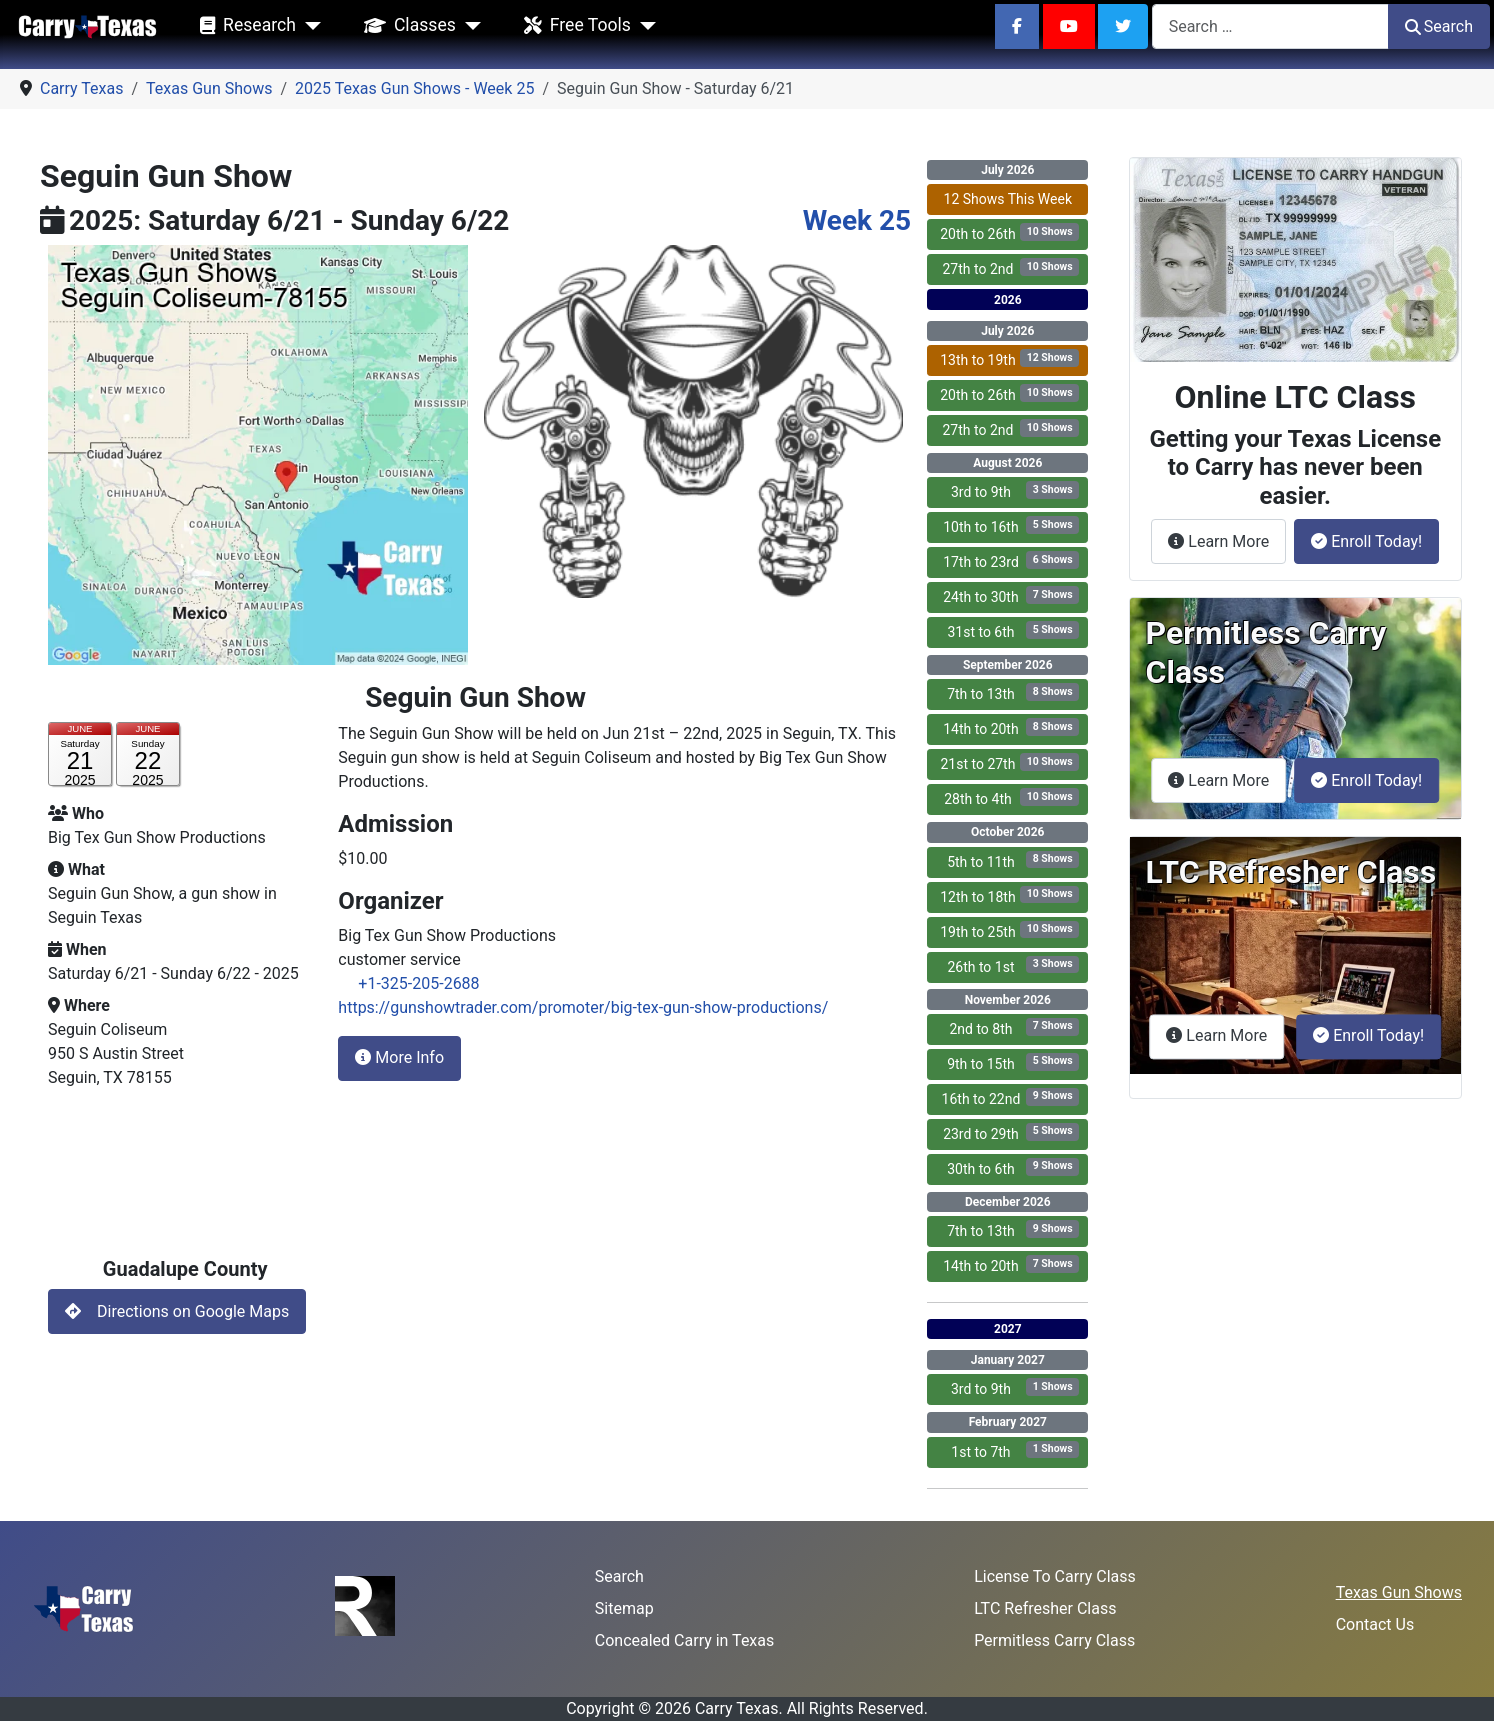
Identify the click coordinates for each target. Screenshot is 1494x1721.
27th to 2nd (1010, 267)
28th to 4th (1011, 797)
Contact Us (1375, 1624)
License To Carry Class (1055, 1576)
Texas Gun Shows (1399, 1592)
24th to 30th (1011, 595)
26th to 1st (1013, 965)
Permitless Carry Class (1054, 1640)
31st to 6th (1013, 630)
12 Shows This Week (1008, 199)
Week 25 (857, 220)
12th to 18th (1009, 895)
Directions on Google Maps (177, 1311)
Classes (406, 26)
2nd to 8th (1014, 1027)
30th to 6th (1013, 1167)
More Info (399, 1057)
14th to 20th (1011, 727)
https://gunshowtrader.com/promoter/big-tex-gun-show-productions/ (583, 1007)
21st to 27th (1009, 762)
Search (1439, 26)
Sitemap (624, 1608)
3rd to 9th (1015, 490)
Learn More (1227, 540)
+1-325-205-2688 (418, 983)
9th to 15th (1013, 1062)
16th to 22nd (1011, 1097)
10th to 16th (1011, 525)
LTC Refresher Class (1045, 1608)
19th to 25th (1009, 930)
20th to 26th (1009, 232)
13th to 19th (1009, 358)
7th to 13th (1013, 692)
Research (244, 26)
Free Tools (573, 26)
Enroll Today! (1366, 541)
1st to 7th (1015, 1450)
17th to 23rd (1011, 560)
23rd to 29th (1011, 1132)
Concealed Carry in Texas (684, 1640)
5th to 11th (1013, 860)
